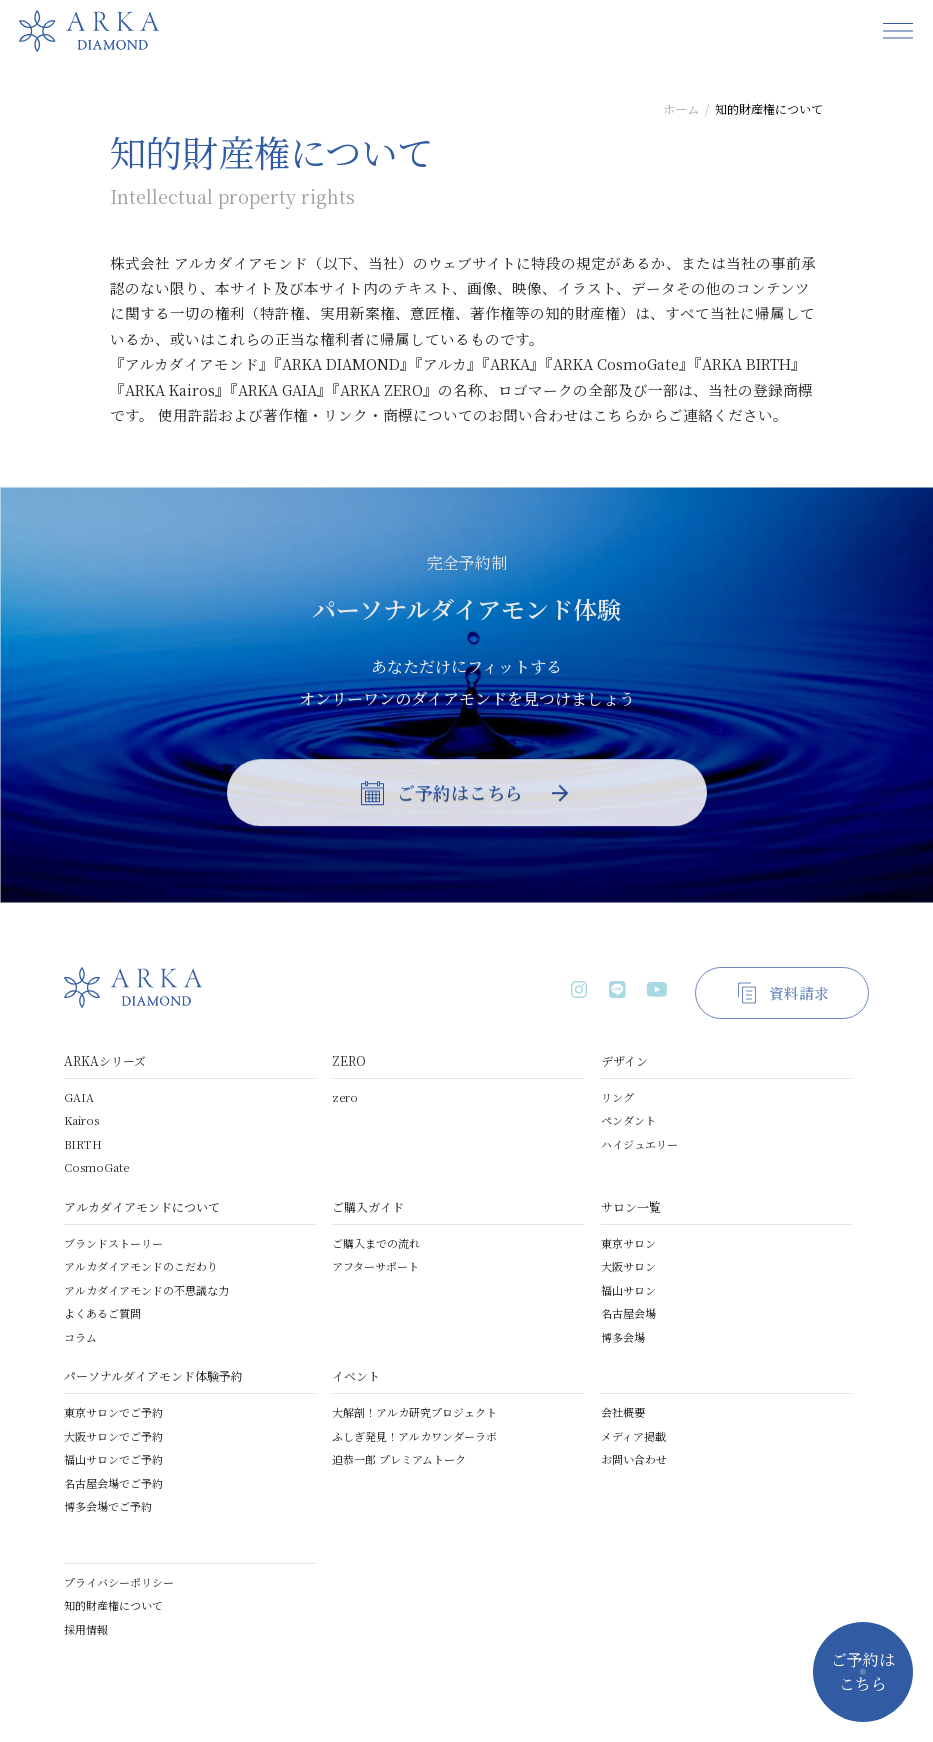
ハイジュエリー (639, 1144)
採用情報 (86, 1629)
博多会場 (623, 1337)
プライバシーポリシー (119, 1582)
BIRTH (83, 1144)
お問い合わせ (634, 1459)
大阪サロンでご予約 (113, 1436)
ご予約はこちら (863, 1671)
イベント (356, 1375)
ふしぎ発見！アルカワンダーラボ (414, 1436)
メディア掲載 (633, 1436)
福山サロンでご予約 (113, 1459)
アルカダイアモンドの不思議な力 (146, 1290)
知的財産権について (113, 1605)
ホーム (681, 108)
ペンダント (628, 1120)
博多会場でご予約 (108, 1506)
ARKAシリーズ (105, 1060)
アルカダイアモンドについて (142, 1206)
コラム (80, 1337)
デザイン (624, 1060)
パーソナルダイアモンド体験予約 (153, 1375)
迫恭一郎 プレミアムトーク (399, 1459)
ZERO (349, 1060)
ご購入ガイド (368, 1206)
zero (345, 1097)
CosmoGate (96, 1167)
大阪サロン (628, 1266)
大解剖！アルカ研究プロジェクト (414, 1412)
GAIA (79, 1097)
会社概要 (623, 1412)
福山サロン (628, 1290)
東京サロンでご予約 (113, 1412)
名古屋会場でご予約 (113, 1483)
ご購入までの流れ (376, 1243)
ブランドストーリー (113, 1243)
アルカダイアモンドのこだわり (141, 1266)
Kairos (81, 1120)
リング (617, 1097)
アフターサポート (375, 1266)
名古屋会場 (628, 1313)
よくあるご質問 (102, 1313)
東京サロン (628, 1243)
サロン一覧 (631, 1206)
